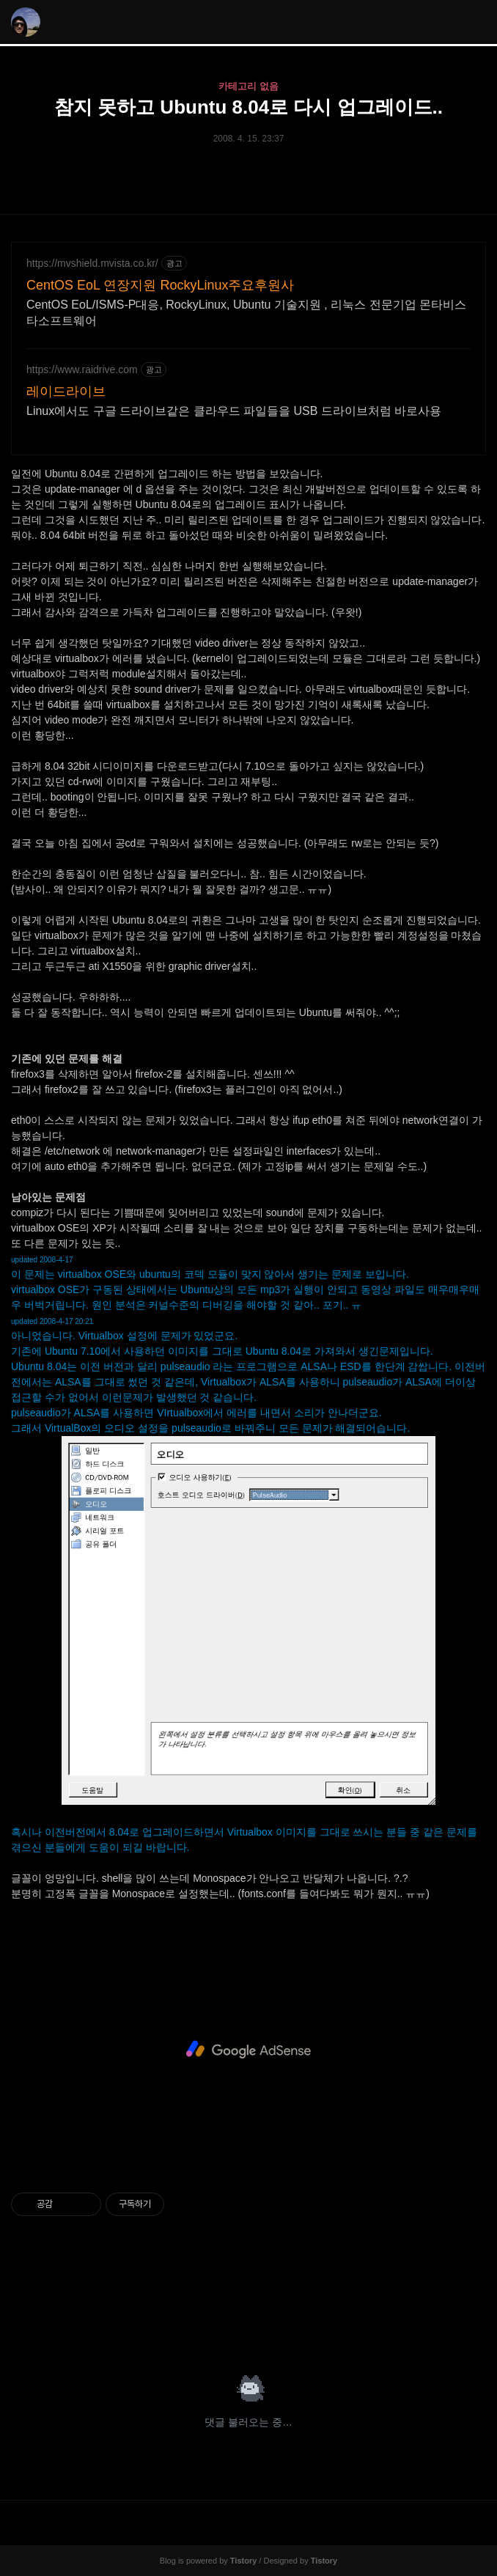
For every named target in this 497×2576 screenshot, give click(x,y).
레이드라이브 (66, 391)
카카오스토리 (248, 2324)
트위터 (283, 2324)
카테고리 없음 (248, 86)
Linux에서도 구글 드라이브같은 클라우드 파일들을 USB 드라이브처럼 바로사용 (233, 411)
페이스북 (213, 2324)
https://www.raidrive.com (82, 369)
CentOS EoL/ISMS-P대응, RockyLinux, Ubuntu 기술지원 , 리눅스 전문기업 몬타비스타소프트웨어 (246, 312)
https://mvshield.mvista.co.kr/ (92, 263)
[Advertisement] (248, 2049)
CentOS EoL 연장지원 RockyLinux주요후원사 (160, 285)
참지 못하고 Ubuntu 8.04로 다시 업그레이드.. (248, 107)
